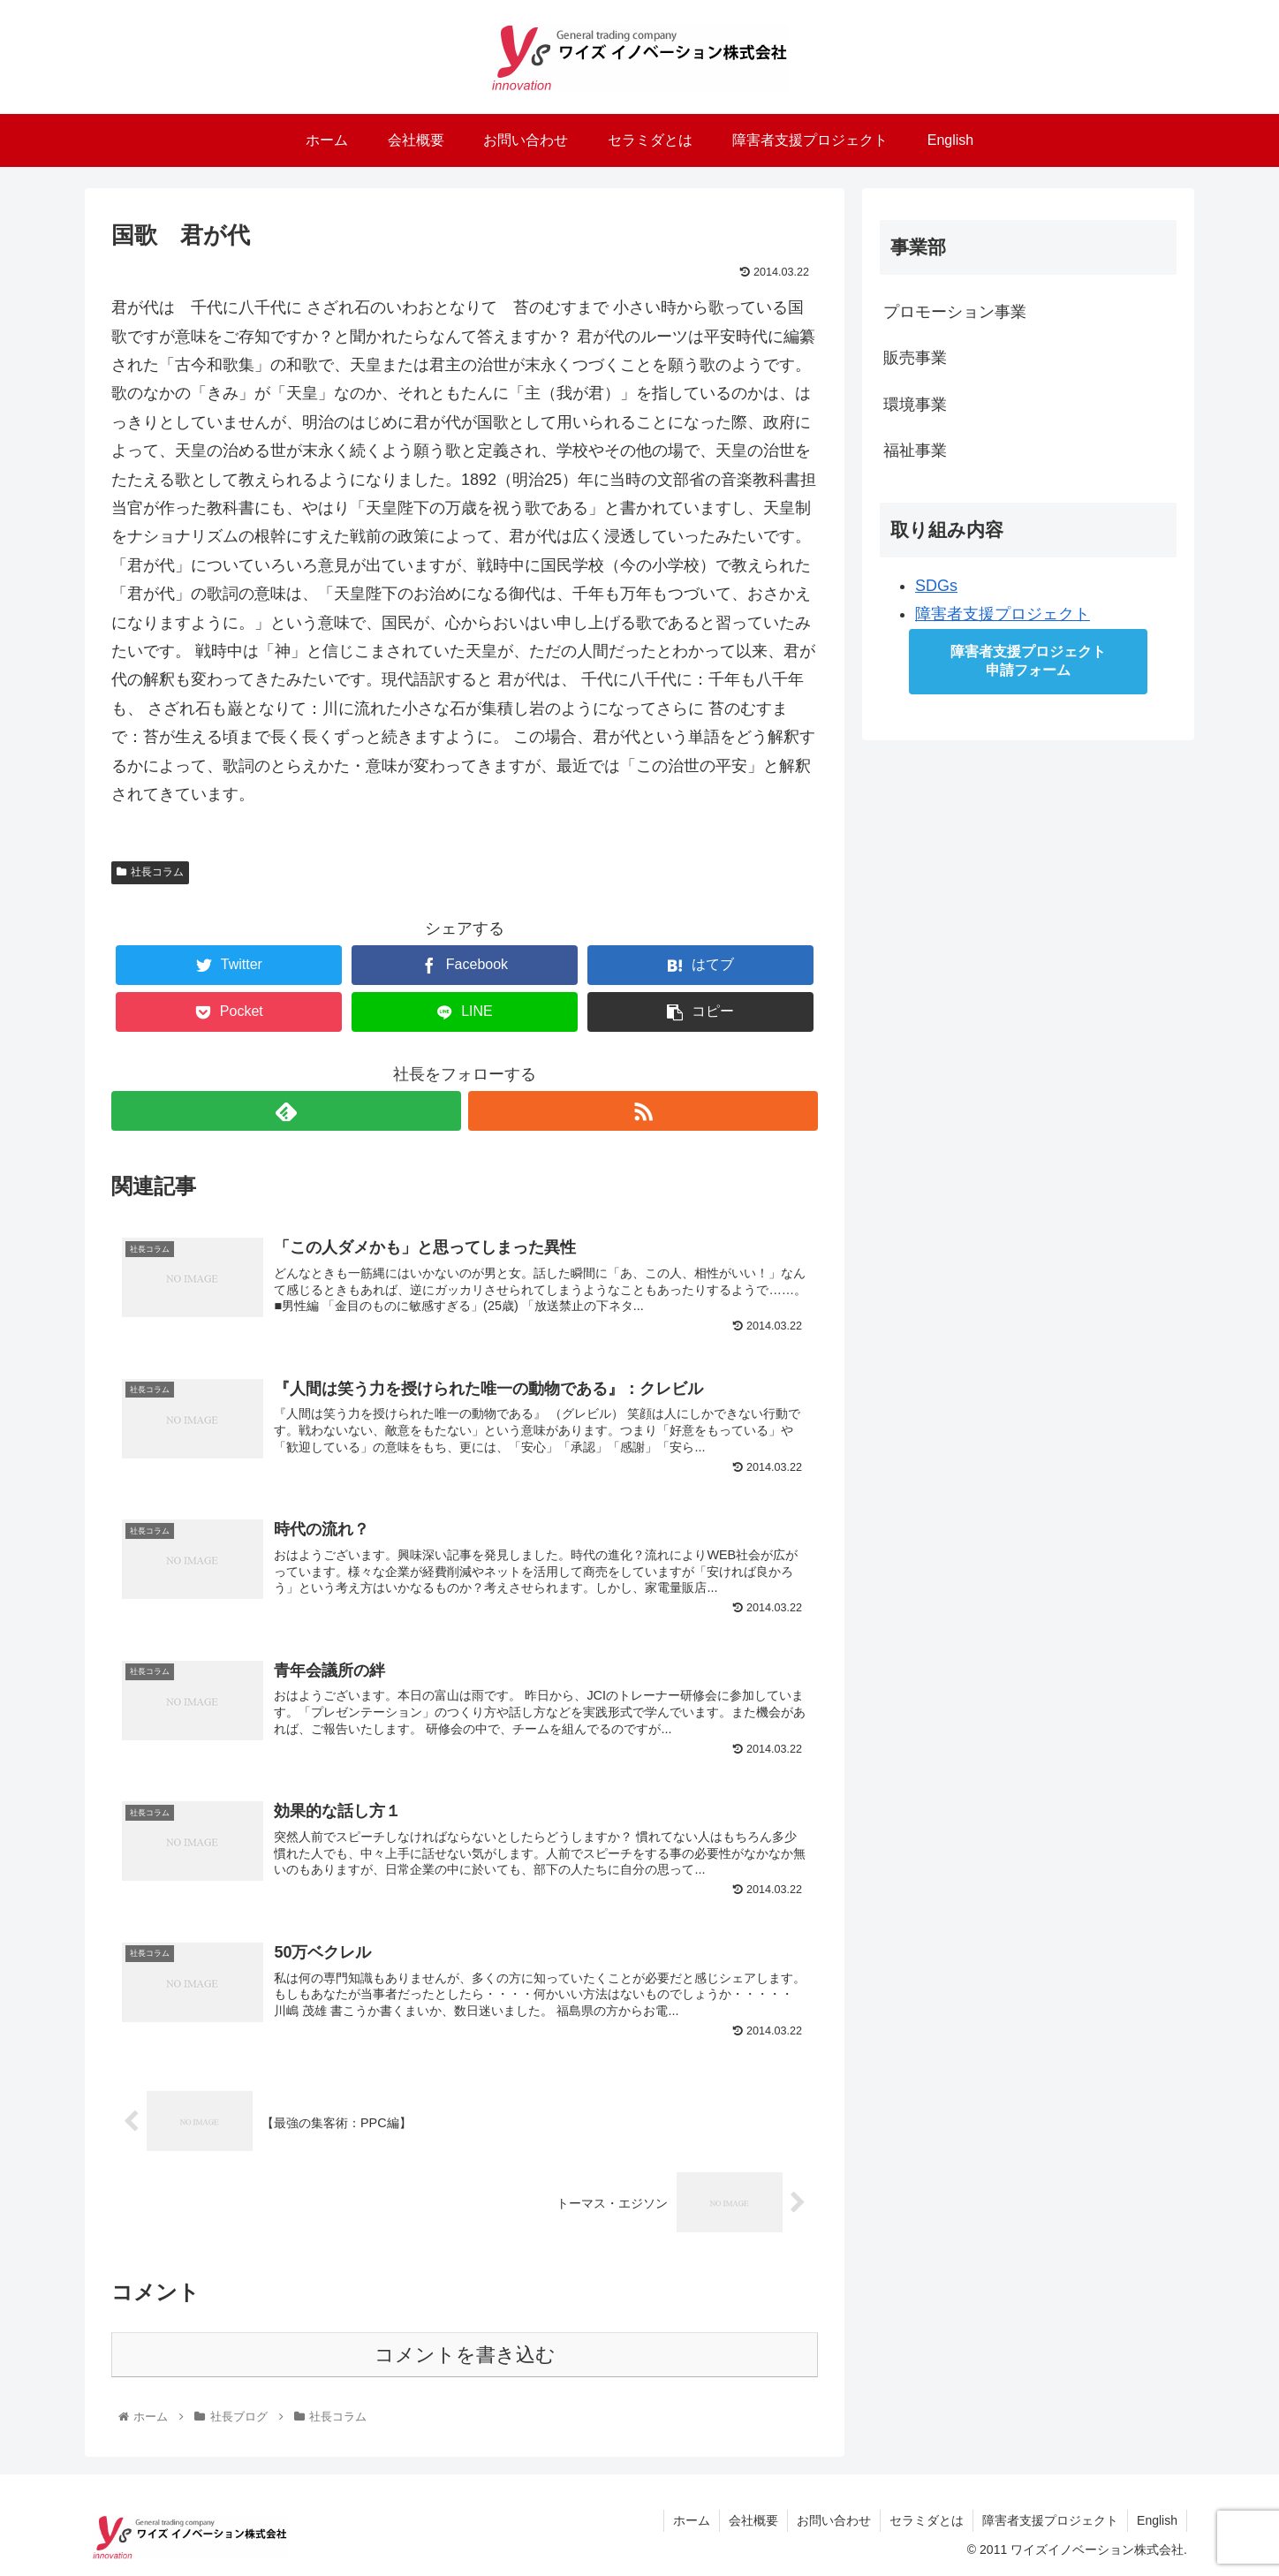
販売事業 (915, 358)
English (1157, 2520)
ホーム (691, 2520)
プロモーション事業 (954, 312)
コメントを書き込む (465, 2355)
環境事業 (915, 404)
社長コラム (150, 872)
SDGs (936, 586)
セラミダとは (926, 2520)
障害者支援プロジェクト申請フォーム (1028, 661)
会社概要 (753, 2520)
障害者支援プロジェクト (1002, 614)
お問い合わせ (834, 2520)
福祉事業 (915, 450)
